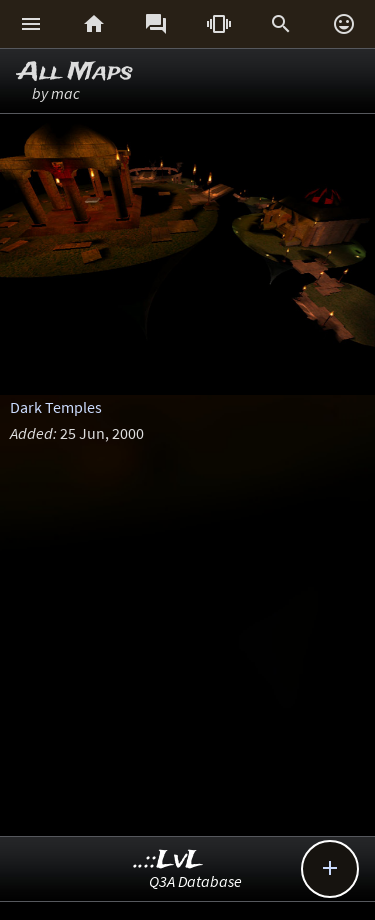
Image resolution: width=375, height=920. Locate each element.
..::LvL (168, 860)
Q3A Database (195, 881)
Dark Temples (56, 407)
